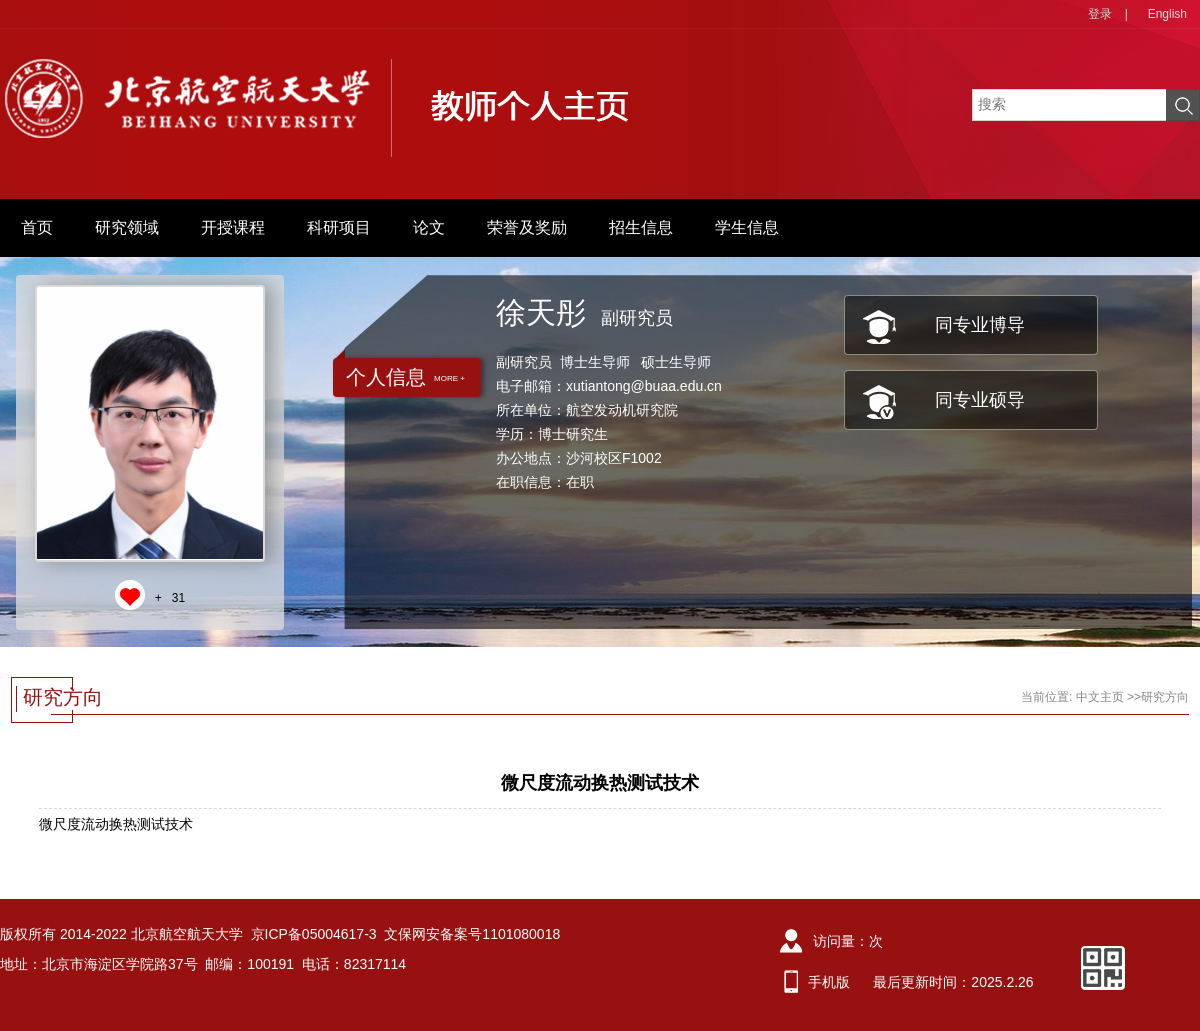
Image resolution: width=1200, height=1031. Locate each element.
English (1167, 14)
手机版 (829, 982)
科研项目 (339, 227)
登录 (1100, 14)
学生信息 (747, 227)
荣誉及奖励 (527, 227)
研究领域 (127, 227)
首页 (37, 227)
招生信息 (641, 227)
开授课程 (233, 227)
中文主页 (1100, 697)
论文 (429, 227)
